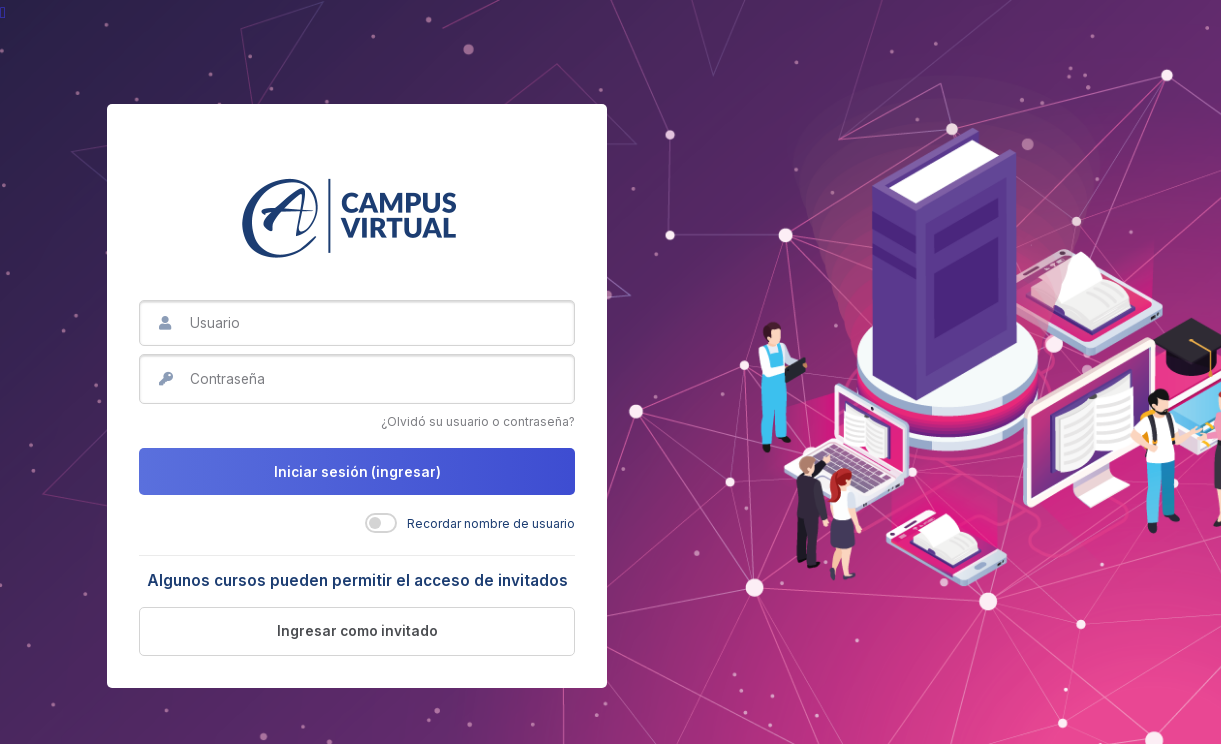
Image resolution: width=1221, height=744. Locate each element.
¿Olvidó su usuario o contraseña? (478, 421)
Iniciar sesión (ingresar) (357, 472)
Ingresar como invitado (357, 631)
